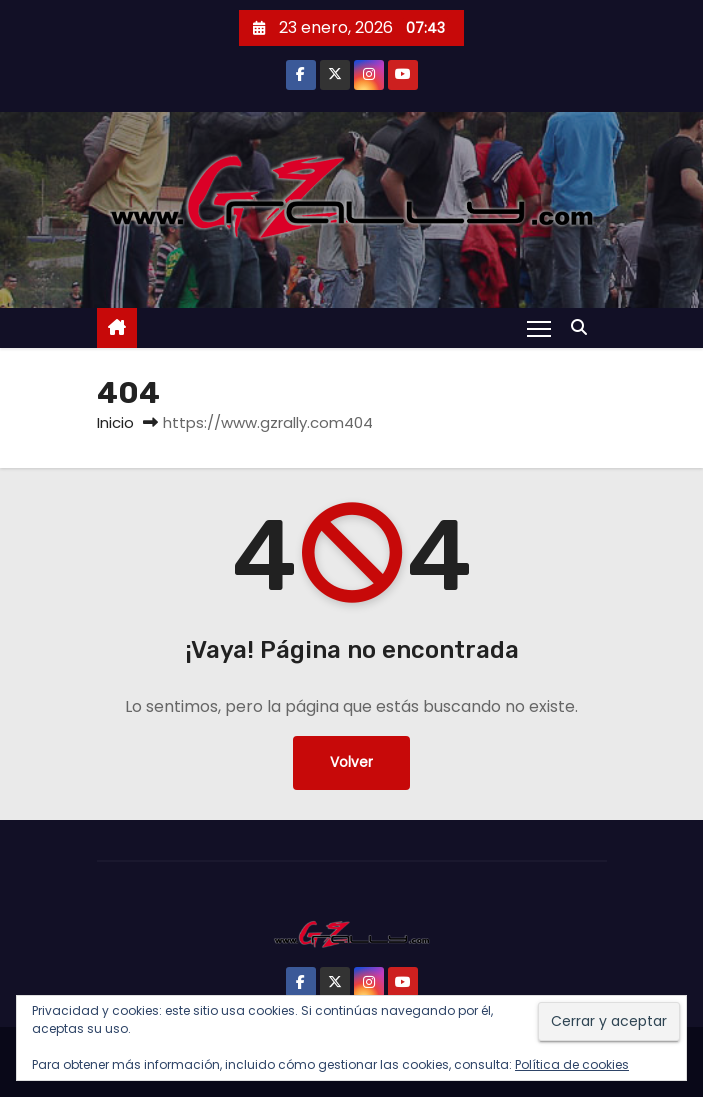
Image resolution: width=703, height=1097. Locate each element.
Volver (351, 762)
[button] (584, 327)
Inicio (115, 422)
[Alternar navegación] (539, 328)
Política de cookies (572, 1064)
